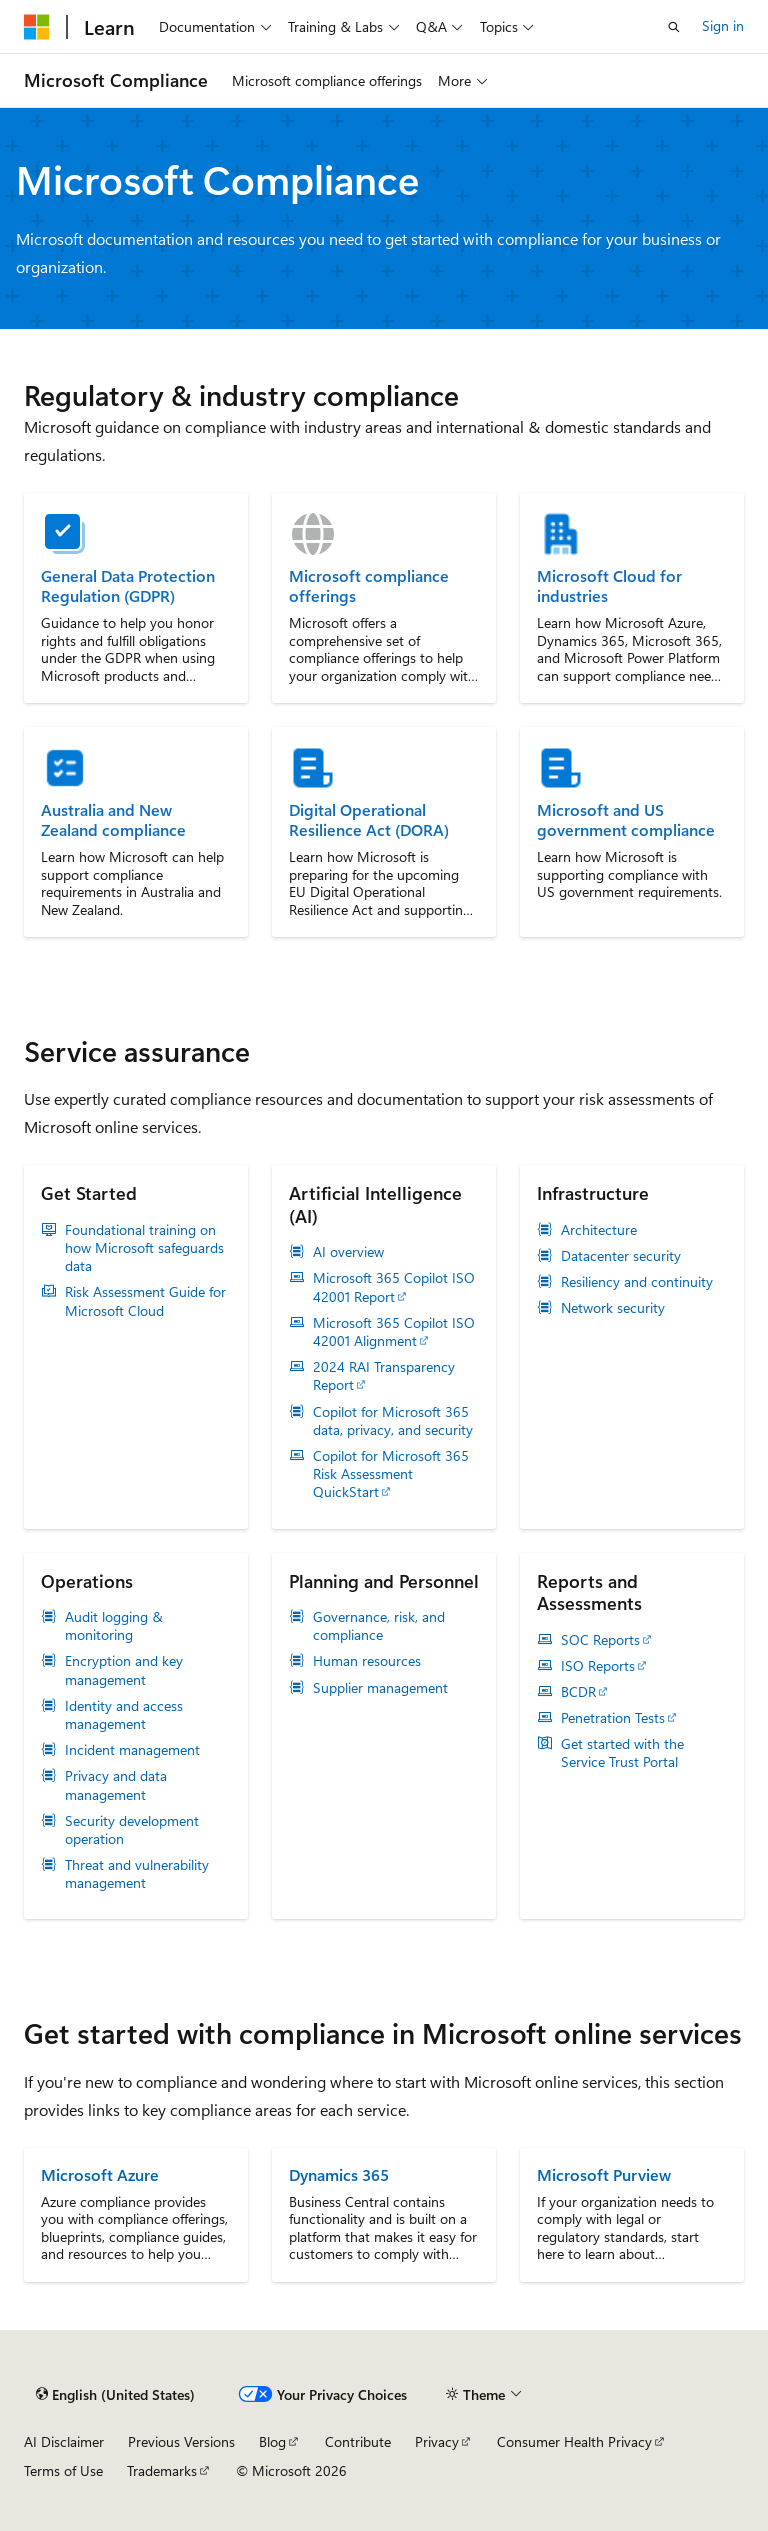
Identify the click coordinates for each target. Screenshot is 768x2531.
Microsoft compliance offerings (369, 586)
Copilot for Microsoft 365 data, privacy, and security (393, 1421)
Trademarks (162, 2470)
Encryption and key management (124, 1670)
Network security (613, 1308)
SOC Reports (600, 1640)
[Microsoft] (37, 27)
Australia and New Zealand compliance (113, 820)
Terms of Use (63, 2470)
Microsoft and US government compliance (626, 820)
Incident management (132, 1750)
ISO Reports (598, 1666)
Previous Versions (181, 2441)
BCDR (578, 1692)
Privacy (437, 2441)
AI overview (348, 1252)
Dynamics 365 (339, 2174)
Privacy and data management (116, 1785)
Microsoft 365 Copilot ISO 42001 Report (394, 1287)
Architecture (599, 1230)
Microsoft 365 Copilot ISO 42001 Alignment (394, 1332)
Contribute (358, 2441)
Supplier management (380, 1688)
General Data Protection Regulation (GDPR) (128, 586)
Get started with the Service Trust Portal (622, 1753)
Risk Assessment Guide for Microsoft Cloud (145, 1301)
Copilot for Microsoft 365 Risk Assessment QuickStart (391, 1474)
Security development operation (132, 1830)
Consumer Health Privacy (574, 2441)
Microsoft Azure (100, 2174)
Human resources (367, 1661)
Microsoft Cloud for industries (609, 586)
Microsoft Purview (604, 2174)
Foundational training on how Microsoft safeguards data (144, 1248)
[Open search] (674, 27)
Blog (272, 2441)
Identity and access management (124, 1715)
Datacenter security (621, 1256)
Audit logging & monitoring (114, 1626)
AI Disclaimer (64, 2441)
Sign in (723, 25)
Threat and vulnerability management (137, 1874)
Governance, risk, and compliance (379, 1626)
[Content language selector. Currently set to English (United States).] (115, 2395)
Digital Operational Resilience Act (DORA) (369, 820)
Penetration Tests (613, 1718)
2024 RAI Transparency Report (384, 1376)
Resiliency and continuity (637, 1282)
